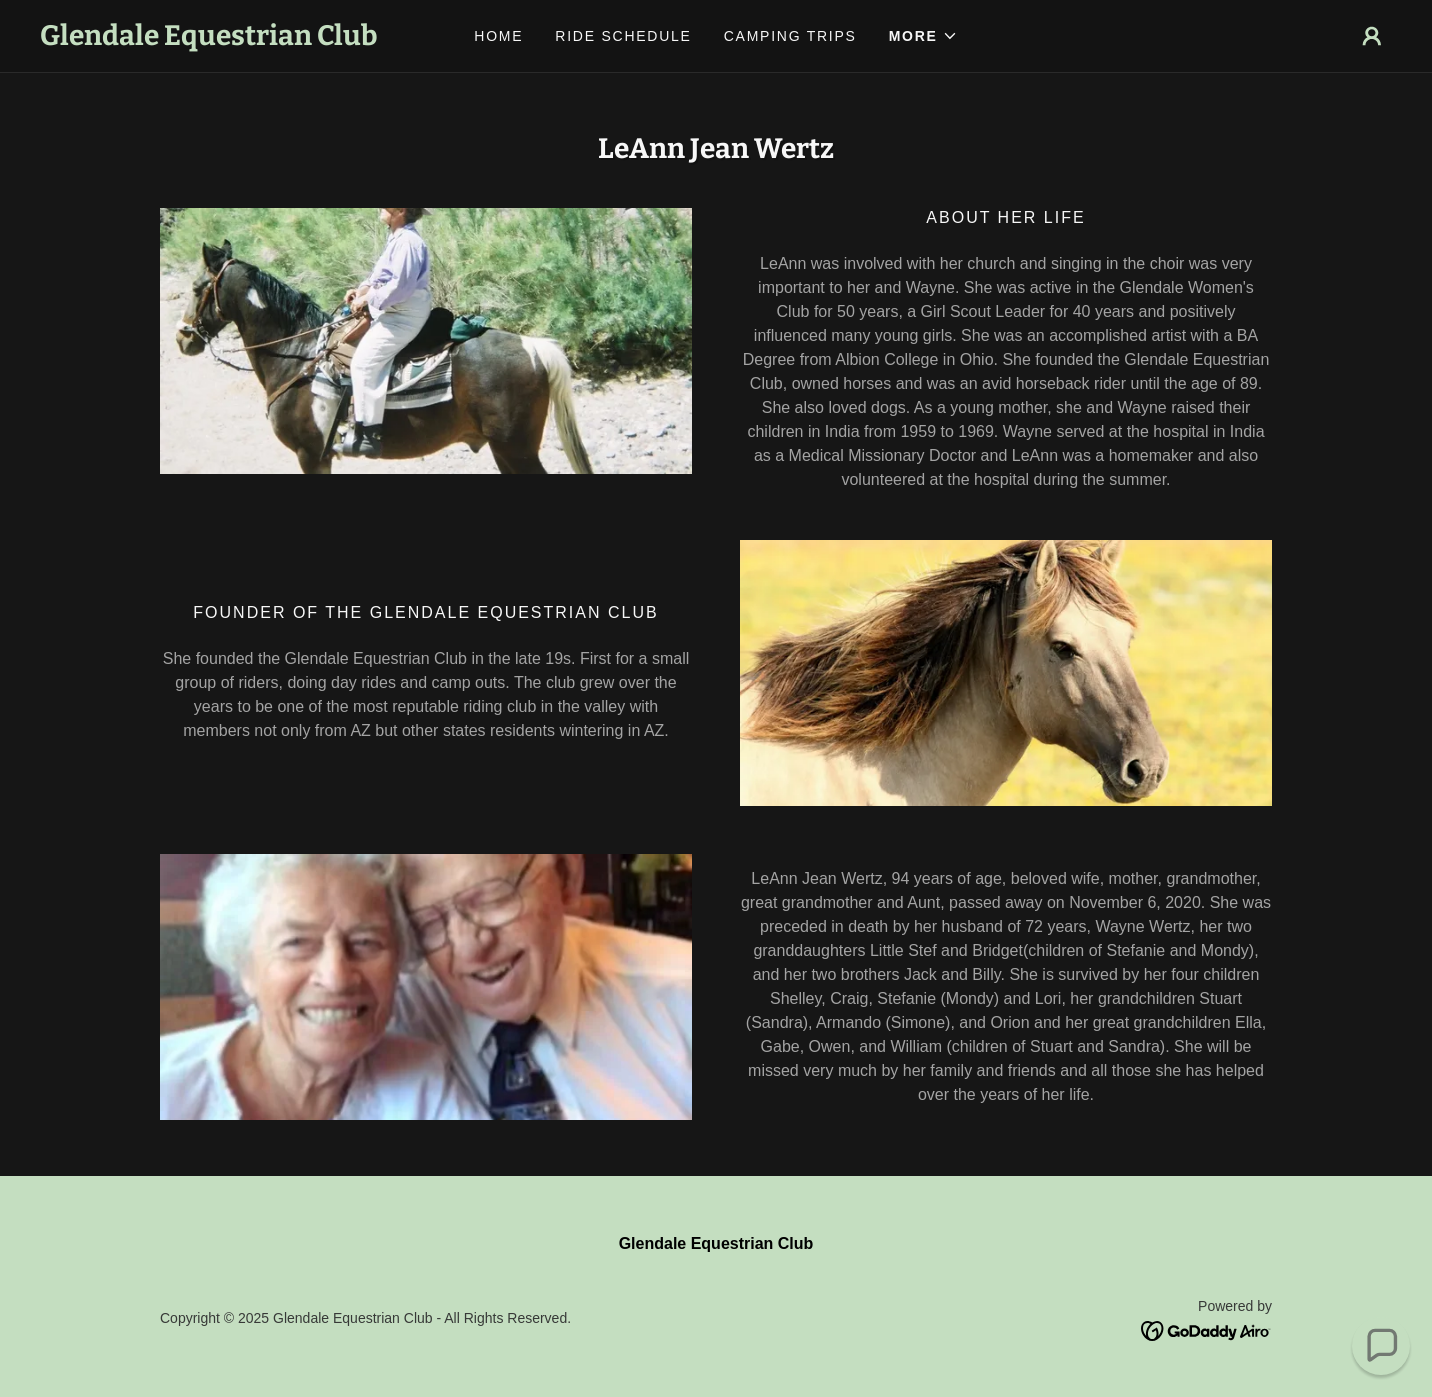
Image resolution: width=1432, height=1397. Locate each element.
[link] (209, 39)
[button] (923, 36)
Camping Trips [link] (790, 36)
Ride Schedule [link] (623, 36)
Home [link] (498, 36)
